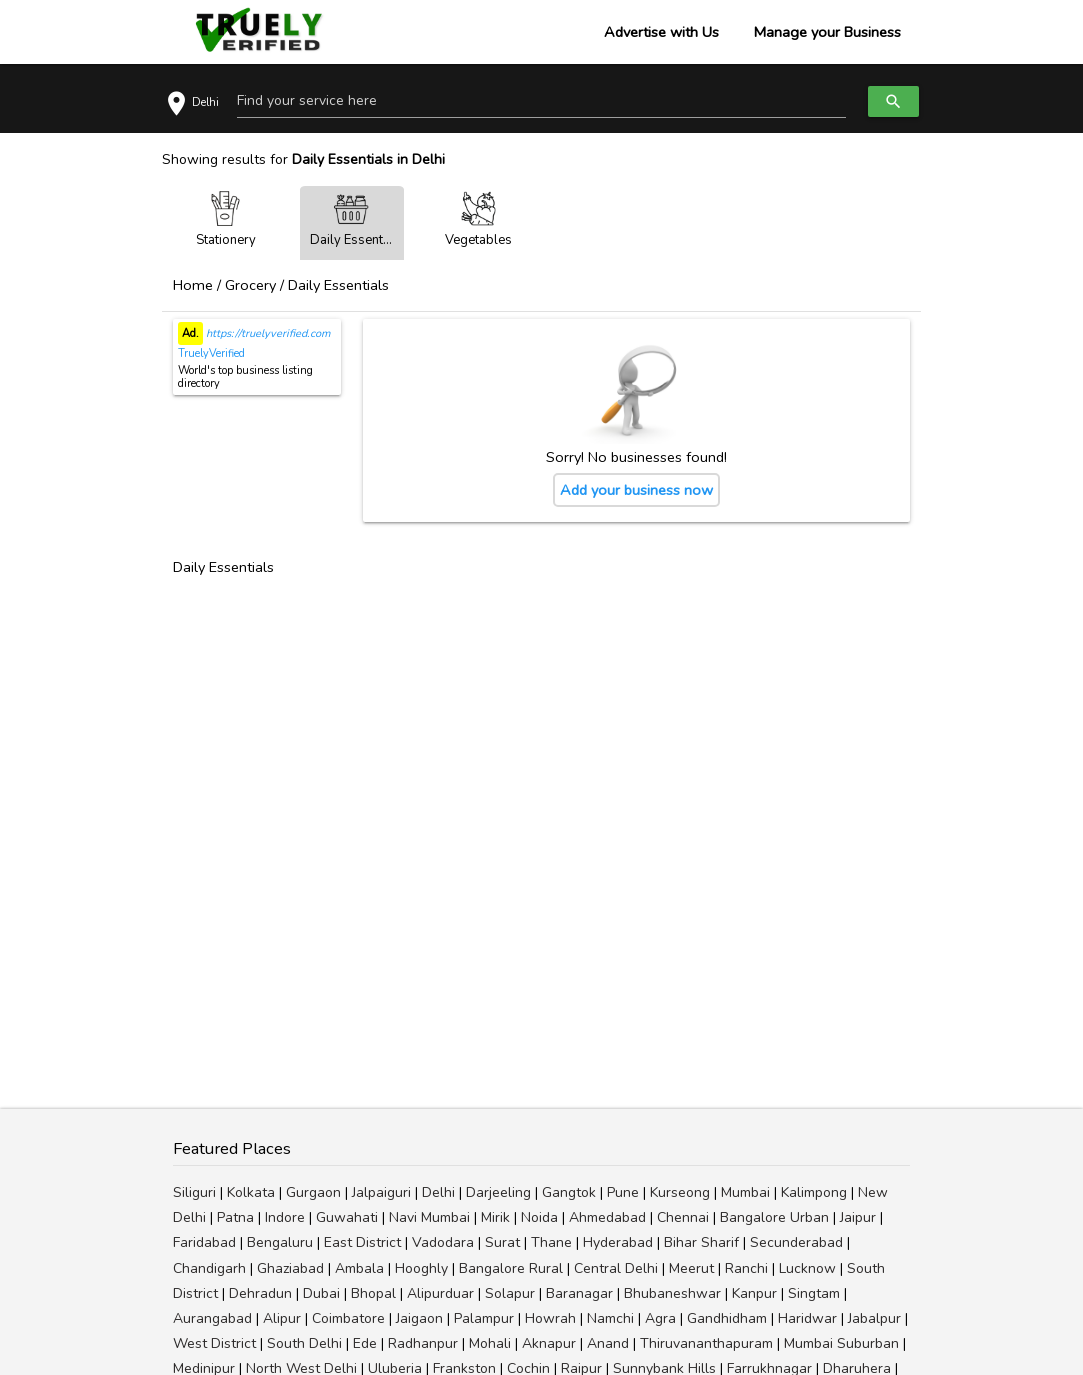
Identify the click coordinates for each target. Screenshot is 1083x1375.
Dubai (321, 1293)
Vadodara (443, 1242)
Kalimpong (814, 1192)
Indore (285, 1217)
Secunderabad (796, 1242)
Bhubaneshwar (672, 1293)
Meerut (691, 1268)
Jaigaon (419, 1318)
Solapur (510, 1293)
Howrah (550, 1318)
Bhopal (373, 1293)
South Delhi (304, 1343)
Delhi (438, 1192)
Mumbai (745, 1192)
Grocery (250, 285)
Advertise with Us (661, 32)
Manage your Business (827, 32)
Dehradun (260, 1293)
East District (362, 1242)
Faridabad (204, 1242)
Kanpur (754, 1293)
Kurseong (680, 1192)
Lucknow (807, 1268)
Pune (623, 1192)
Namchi (610, 1318)
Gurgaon (313, 1192)
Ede (365, 1343)
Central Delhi (616, 1268)
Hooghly (421, 1268)
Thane (551, 1242)
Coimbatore (348, 1318)
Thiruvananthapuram (706, 1343)
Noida (539, 1217)
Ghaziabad (290, 1268)
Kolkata (251, 1192)
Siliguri (194, 1192)
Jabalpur (874, 1318)
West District (214, 1343)
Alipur (282, 1318)
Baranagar (579, 1293)
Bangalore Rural (511, 1268)
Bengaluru (280, 1242)
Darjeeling (498, 1192)
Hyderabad (618, 1242)
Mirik (495, 1217)
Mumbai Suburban (841, 1343)
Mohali (490, 1343)
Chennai (683, 1217)
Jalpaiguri (381, 1192)
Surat (502, 1242)
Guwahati (347, 1217)
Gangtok (569, 1192)
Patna (235, 1217)
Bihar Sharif (701, 1242)
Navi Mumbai (429, 1217)
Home (193, 285)
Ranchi (746, 1268)
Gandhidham (727, 1318)
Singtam (814, 1293)
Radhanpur (423, 1343)
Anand (608, 1343)
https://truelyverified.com (266, 333)
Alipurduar (440, 1293)
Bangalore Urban (774, 1217)
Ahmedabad (607, 1217)
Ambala (359, 1268)
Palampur (484, 1318)
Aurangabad (212, 1318)
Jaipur (858, 1217)
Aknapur (549, 1343)
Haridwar (807, 1318)
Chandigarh (209, 1268)
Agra (660, 1318)
